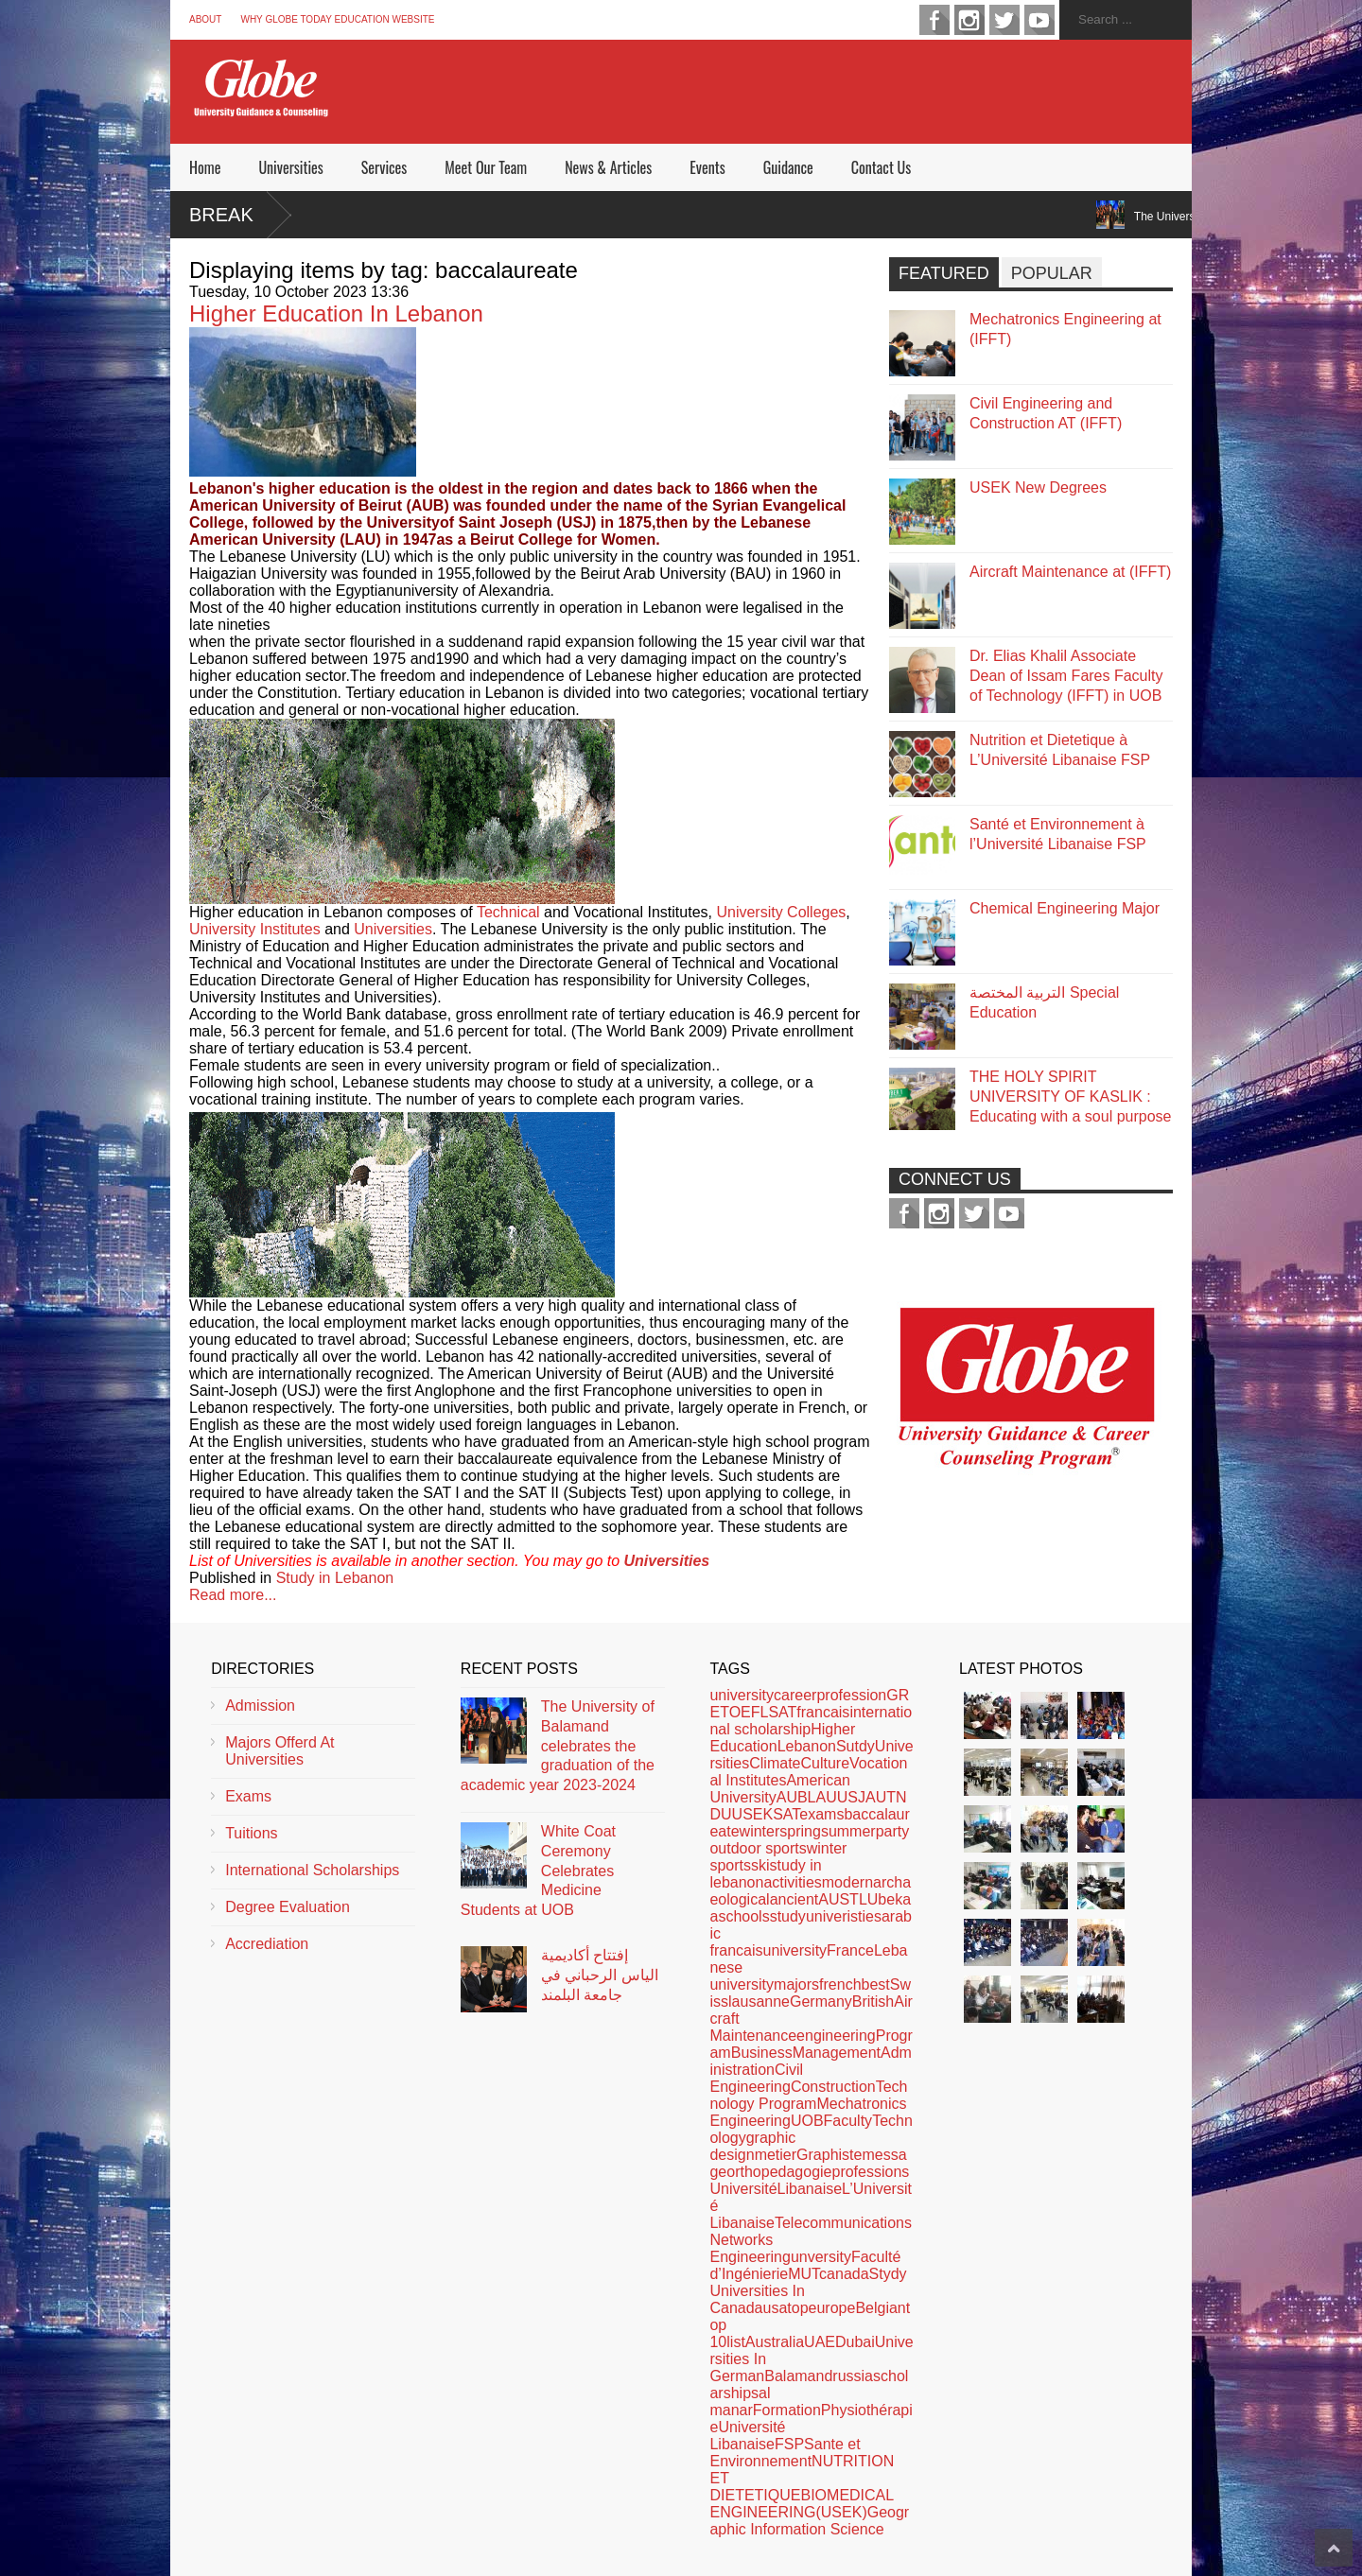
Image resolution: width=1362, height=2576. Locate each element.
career (795, 1695)
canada (844, 2274)
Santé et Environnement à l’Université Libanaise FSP (1057, 834)
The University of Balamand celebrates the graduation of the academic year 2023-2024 (558, 1745)
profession (851, 1695)
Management (837, 2053)
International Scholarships (312, 1870)
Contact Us (881, 167)
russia (852, 2376)
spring (800, 1831)
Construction (833, 2087)
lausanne (759, 2001)
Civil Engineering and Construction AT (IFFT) (1045, 413)
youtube (1039, 20)
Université (743, 2189)
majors (796, 1984)
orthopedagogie (778, 2172)
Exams (248, 1796)
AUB (792, 1797)
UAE (819, 2342)
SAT (786, 1814)
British (873, 2001)
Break (221, 214)
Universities (290, 167)
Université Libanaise (747, 2435)
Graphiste (829, 2155)
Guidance (788, 167)
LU (868, 1899)
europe (832, 2308)
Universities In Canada (756, 2299)
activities (792, 1882)
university (741, 1695)
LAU (822, 1797)
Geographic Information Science (809, 2520)
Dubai (855, 2342)
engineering (836, 2036)
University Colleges (781, 912)
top (797, 2308)
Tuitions (251, 1833)
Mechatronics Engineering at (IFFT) (1065, 329)
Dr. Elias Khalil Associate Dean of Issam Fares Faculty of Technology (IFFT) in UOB (1066, 676)
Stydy (888, 2274)
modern (847, 1882)
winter (760, 1831)
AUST (838, 1899)
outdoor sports (757, 1848)
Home (204, 167)
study (788, 1916)
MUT (803, 2274)
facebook (934, 20)
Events (707, 167)
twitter (1004, 20)
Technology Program (808, 2095)
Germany (821, 2001)
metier (775, 2155)
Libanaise (810, 2189)
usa (775, 2308)
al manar (739, 2401)
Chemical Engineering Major (1064, 908)
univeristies (844, 1916)
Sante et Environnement (784, 2452)
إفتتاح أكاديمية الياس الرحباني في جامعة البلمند (599, 1975)
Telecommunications (843, 2223)
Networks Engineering (749, 2248)
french (840, 1984)
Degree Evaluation (287, 1907)
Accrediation (266, 1944)
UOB (807, 2121)
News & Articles (608, 167)
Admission (260, 1705)
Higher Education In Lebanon (336, 313)
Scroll (1334, 2548)
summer (848, 1831)
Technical (508, 912)
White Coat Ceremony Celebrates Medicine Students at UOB (538, 1870)
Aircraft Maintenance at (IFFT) (1070, 572)
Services (384, 167)
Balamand (798, 2376)
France (850, 1950)
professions (870, 2172)
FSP (789, 2444)
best (876, 1984)
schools (743, 1916)
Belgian (880, 2308)
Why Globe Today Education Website (337, 19)
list (735, 2342)
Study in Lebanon (335, 1578)
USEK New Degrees (1038, 487)
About (205, 19)
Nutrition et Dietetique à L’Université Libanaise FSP (1059, 750)
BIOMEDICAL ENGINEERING (801, 2503)
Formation (787, 2410)
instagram (969, 20)
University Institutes (255, 929)
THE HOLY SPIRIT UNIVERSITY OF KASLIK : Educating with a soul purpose (1070, 1096)
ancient (794, 1899)
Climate (774, 1763)
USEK (753, 1814)
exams (821, 1814)
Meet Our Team (486, 167)
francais (822, 1712)
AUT (880, 1797)
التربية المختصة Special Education (1044, 1002)
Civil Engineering (756, 2078)
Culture (824, 1763)
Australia (774, 2342)
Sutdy (855, 1746)
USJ (851, 1797)
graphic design (752, 2146)
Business (762, 2053)
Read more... (232, 1595)
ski (760, 1865)
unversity (821, 2257)
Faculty (848, 2121)
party (893, 1831)
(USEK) (840, 2512)
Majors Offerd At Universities (279, 1750)
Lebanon (806, 1746)
